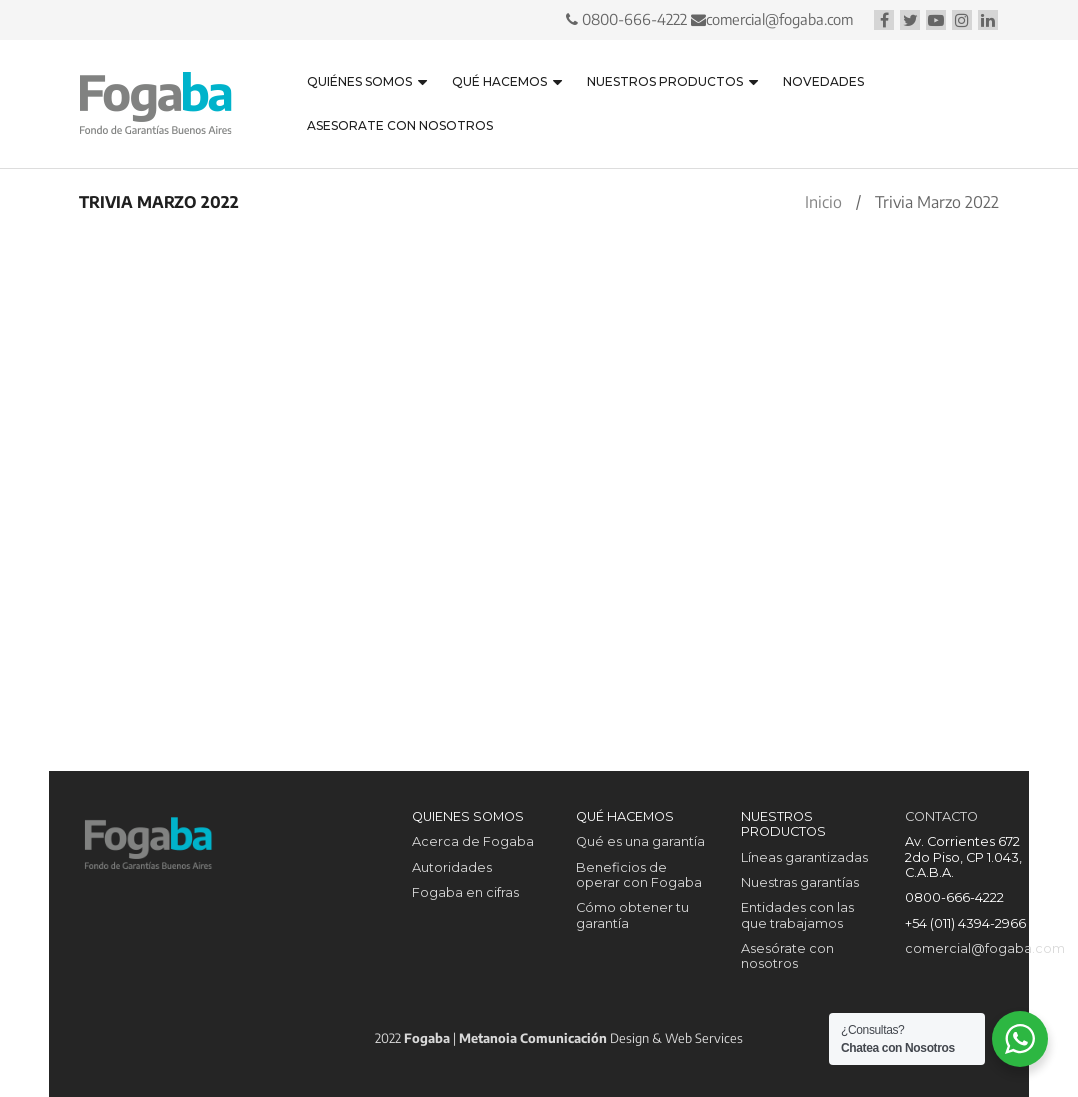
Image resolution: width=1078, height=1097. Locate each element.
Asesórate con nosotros (787, 956)
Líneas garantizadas (804, 857)
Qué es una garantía (640, 841)
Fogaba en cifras (465, 892)
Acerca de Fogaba (473, 841)
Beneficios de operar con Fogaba (639, 875)
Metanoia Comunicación (533, 1038)
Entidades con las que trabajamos (797, 915)
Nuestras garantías (800, 882)
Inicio (823, 202)
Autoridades (452, 867)
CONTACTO (941, 816)
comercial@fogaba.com (777, 19)
